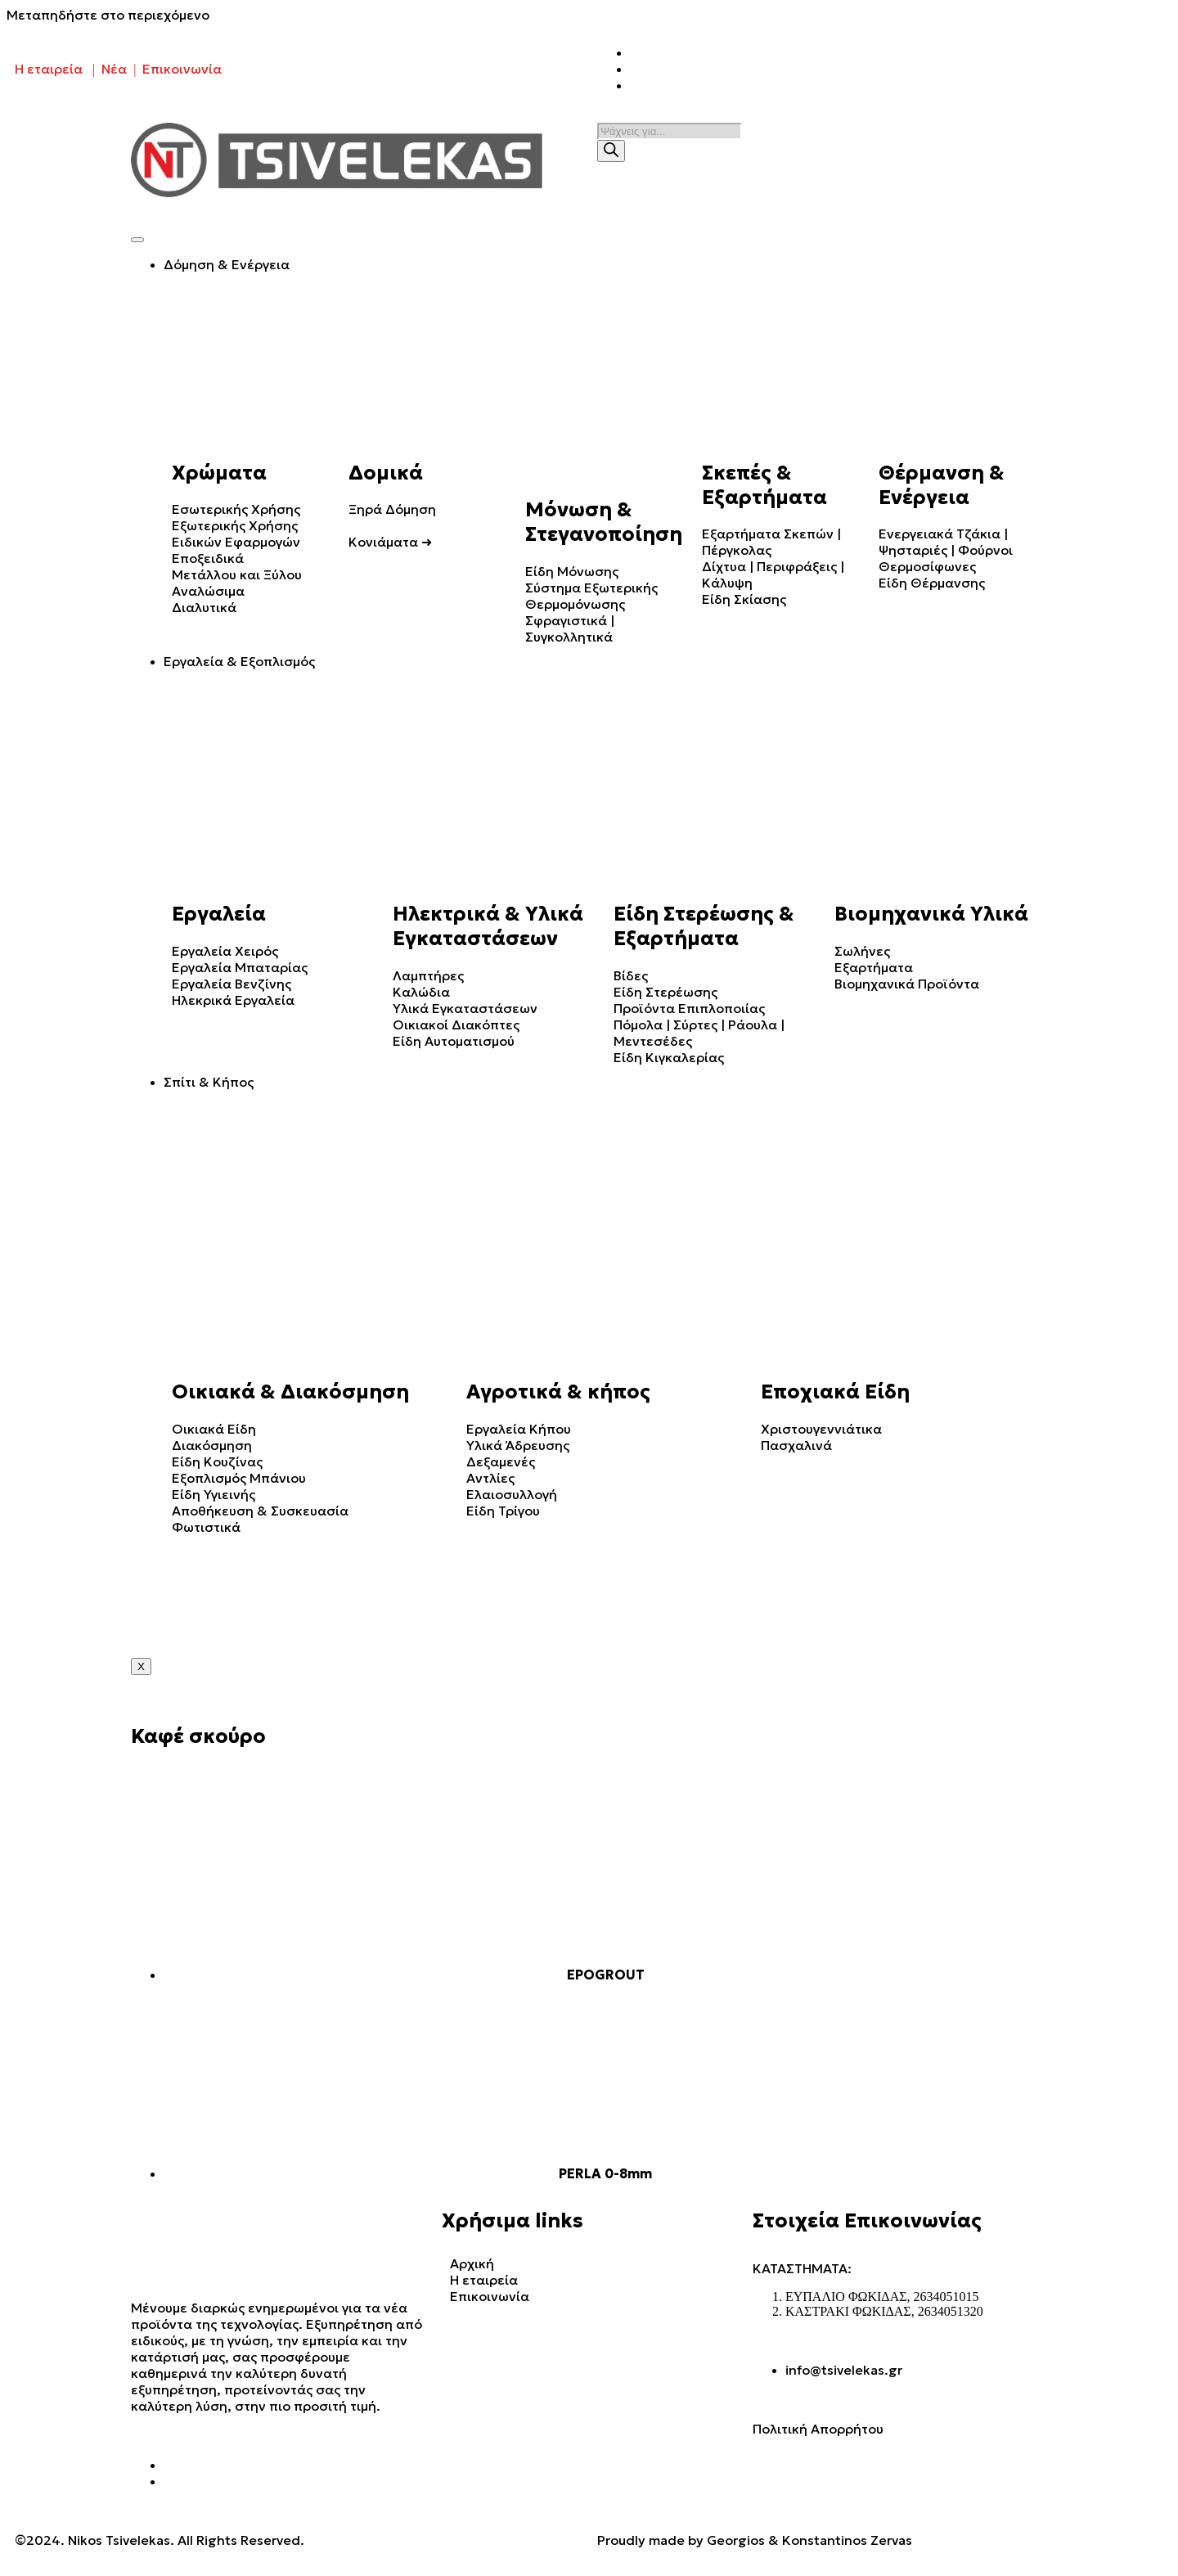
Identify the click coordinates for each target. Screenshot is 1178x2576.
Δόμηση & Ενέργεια (227, 264)
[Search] (611, 151)
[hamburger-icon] (137, 239)
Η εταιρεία (49, 69)
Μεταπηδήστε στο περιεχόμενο (108, 15)
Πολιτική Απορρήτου (818, 2429)
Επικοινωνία (182, 69)
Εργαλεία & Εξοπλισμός (239, 661)
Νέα (114, 69)
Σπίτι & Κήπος (209, 1082)
